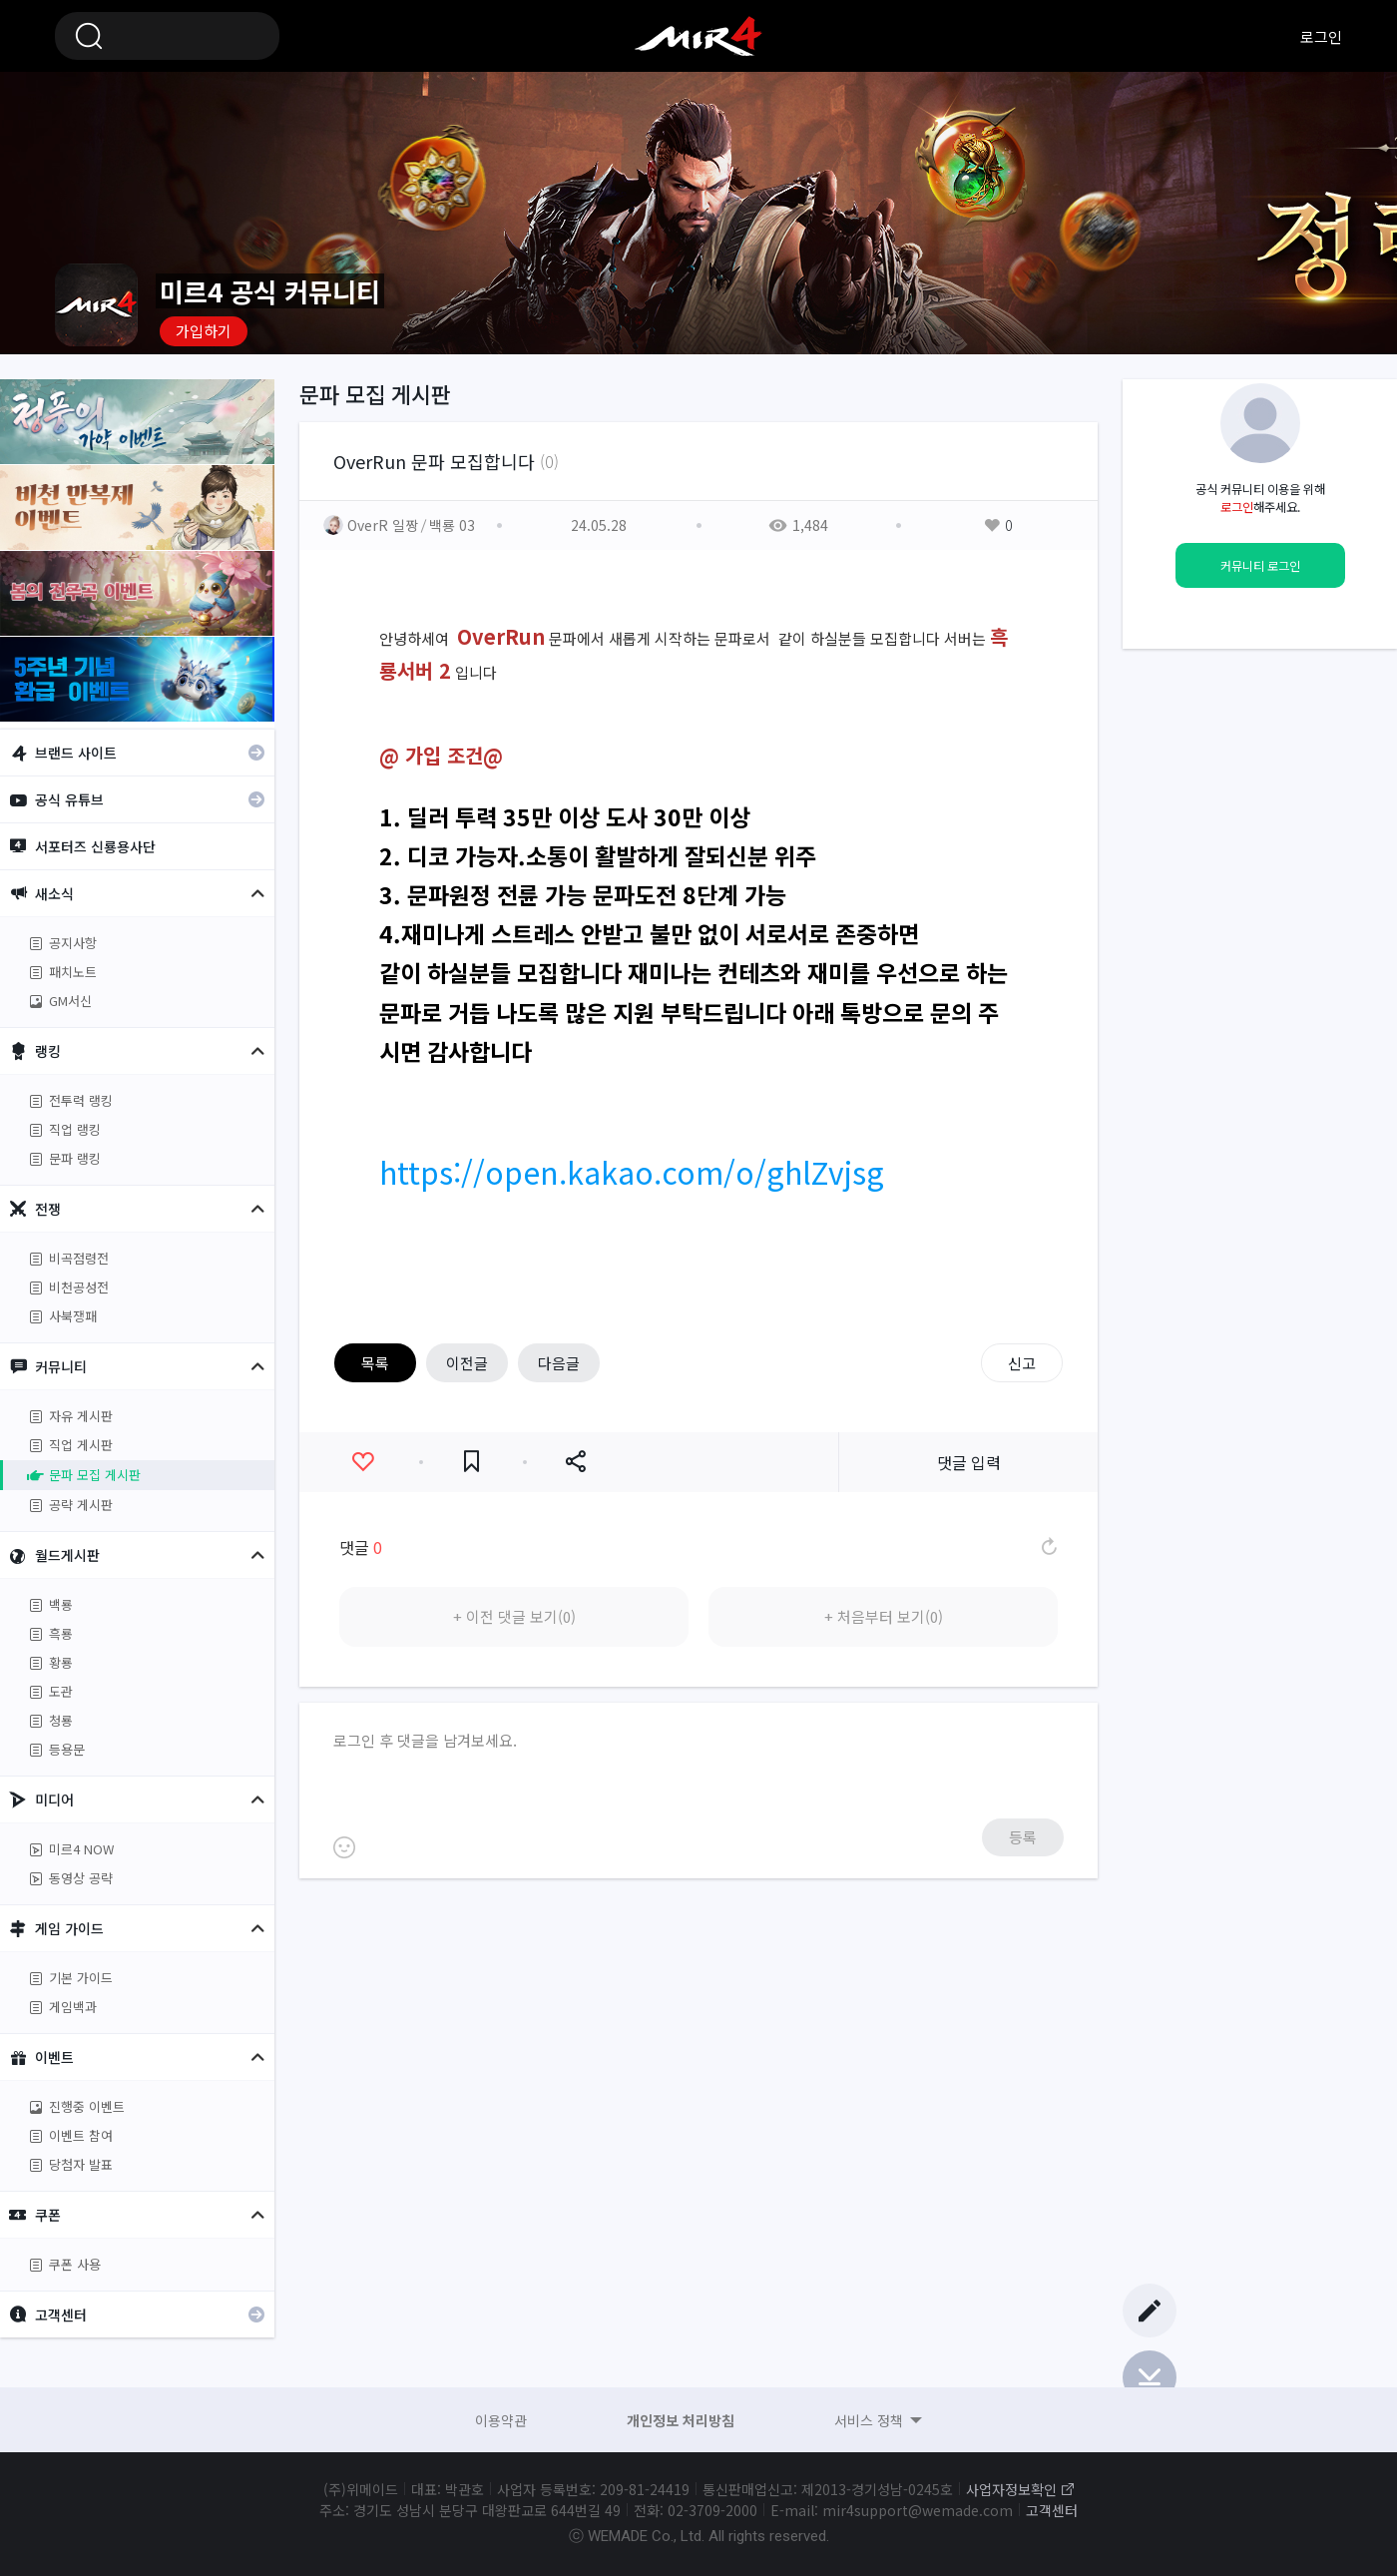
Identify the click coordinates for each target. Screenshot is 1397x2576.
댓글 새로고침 (1048, 1547)
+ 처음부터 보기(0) (883, 1616)
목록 (375, 1362)
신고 (1022, 1362)
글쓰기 (1149, 2310)
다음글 (559, 1362)
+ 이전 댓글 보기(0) (514, 1616)
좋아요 (362, 1461)
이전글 (467, 1362)
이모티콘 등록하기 (344, 1847)
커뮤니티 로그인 (1260, 566)
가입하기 (204, 330)
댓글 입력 (969, 1462)
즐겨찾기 (471, 1461)
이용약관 (501, 2420)
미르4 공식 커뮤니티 (698, 36)
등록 (1023, 1836)
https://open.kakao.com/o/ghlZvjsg (631, 1172)
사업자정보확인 (1011, 2489)
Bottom (1149, 2377)
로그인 (1321, 36)
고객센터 (1052, 2510)
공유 (575, 1461)
